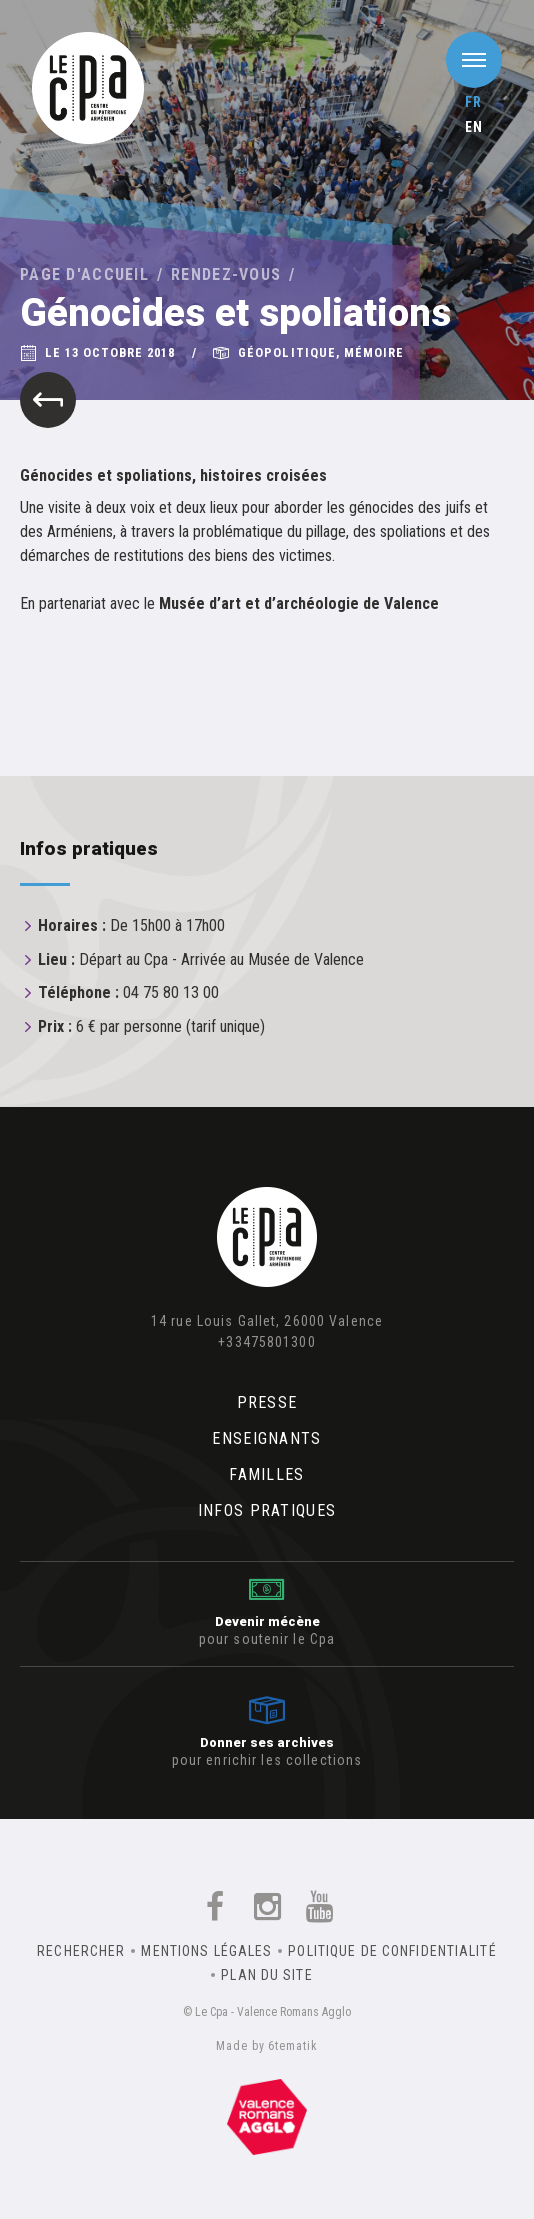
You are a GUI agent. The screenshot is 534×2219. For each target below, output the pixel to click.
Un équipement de (267, 2117)
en (474, 127)
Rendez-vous (226, 274)
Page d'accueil (84, 274)
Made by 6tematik (267, 2046)
